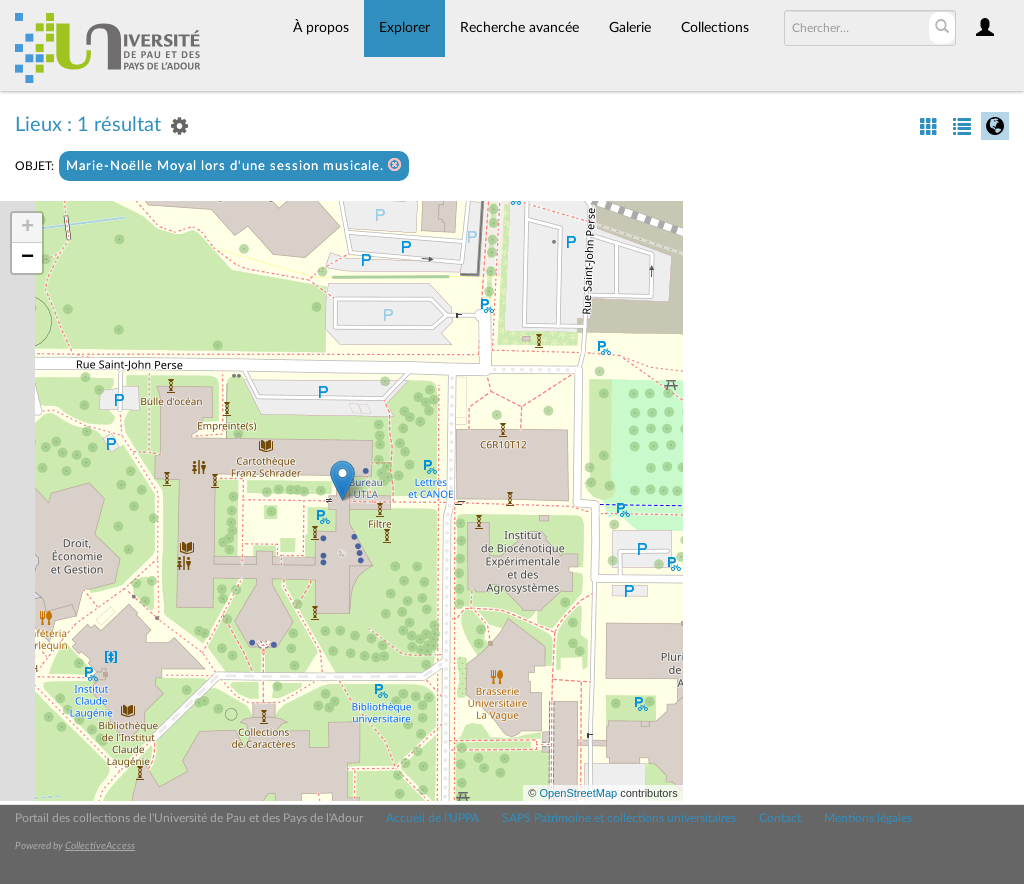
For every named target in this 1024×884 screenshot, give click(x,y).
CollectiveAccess (100, 846)
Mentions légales (868, 818)
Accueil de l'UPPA (432, 818)
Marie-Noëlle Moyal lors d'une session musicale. (234, 165)
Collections (715, 28)
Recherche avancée (519, 28)
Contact (780, 818)
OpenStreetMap (578, 793)
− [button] (27, 258)
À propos (321, 28)
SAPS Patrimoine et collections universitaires (619, 818)
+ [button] (27, 228)
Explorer (404, 28)
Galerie (630, 28)
